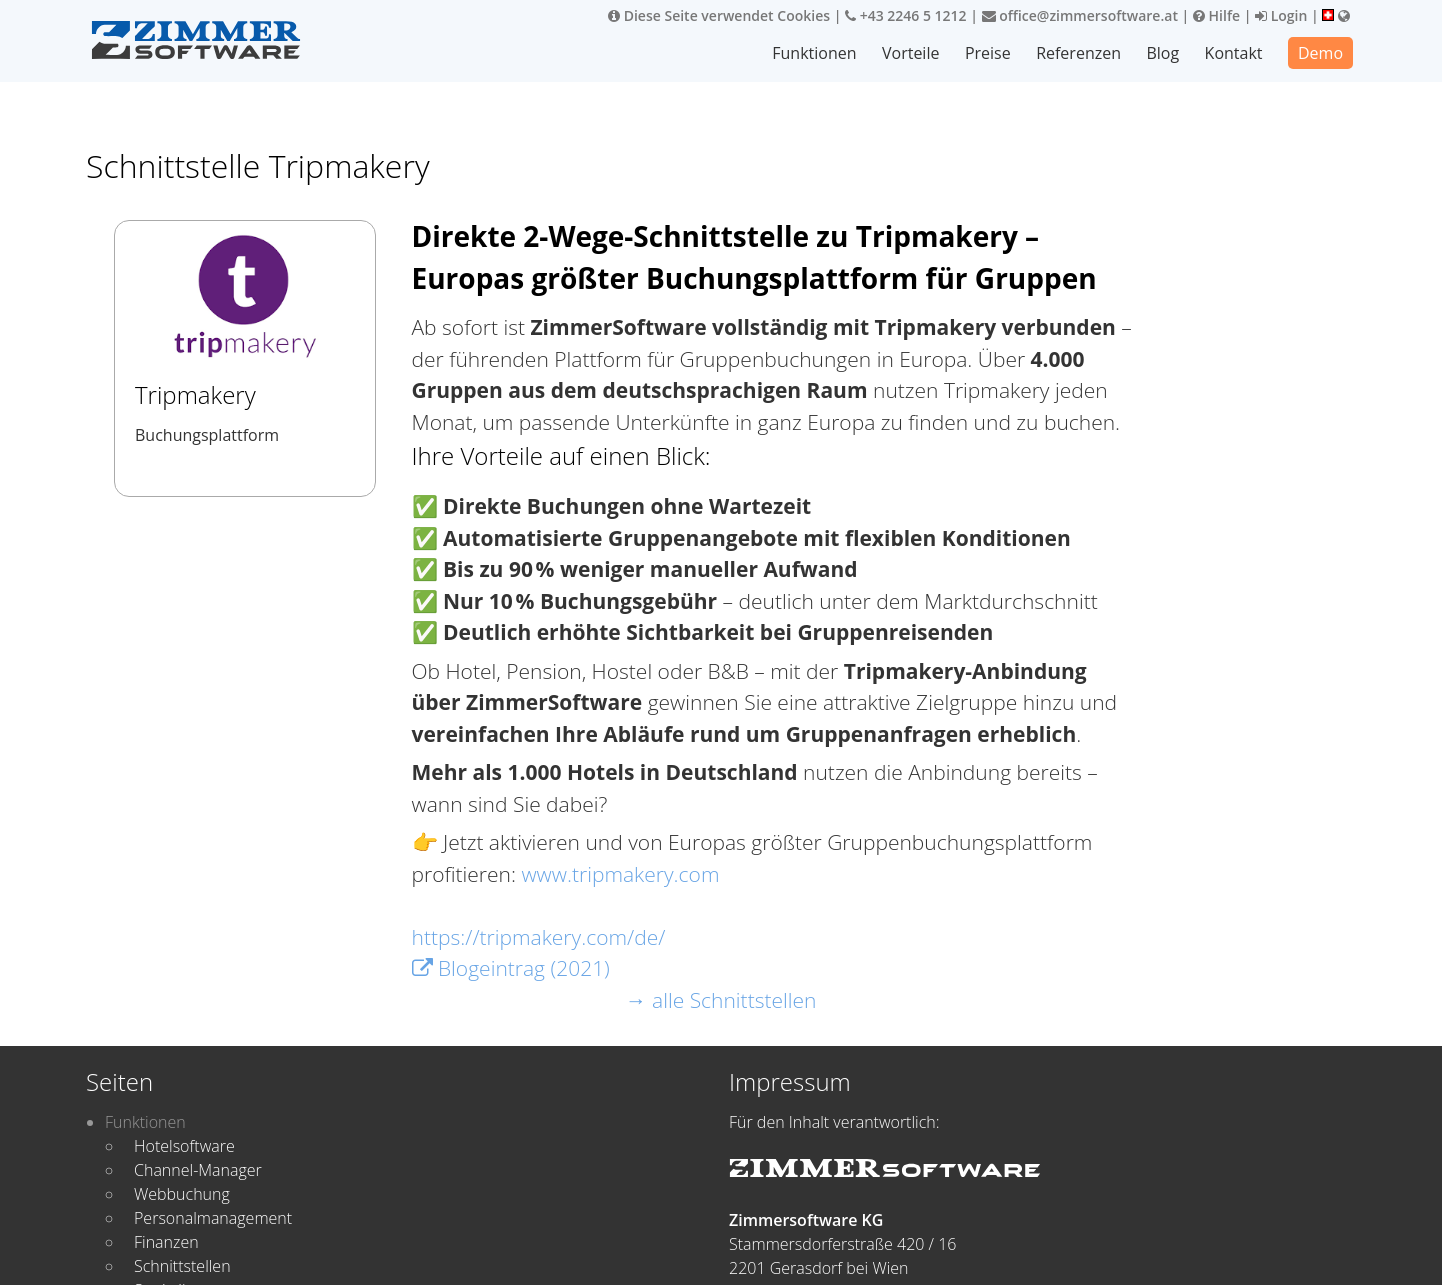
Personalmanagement (213, 1218)
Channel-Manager (198, 1170)
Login (1281, 15)
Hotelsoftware (184, 1146)
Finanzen (166, 1242)
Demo (1320, 53)
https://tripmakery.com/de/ (539, 937)
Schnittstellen (182, 1266)
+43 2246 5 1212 (906, 15)
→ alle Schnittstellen (721, 1000)
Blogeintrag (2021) (511, 968)
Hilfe (1216, 15)
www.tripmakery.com (620, 874)
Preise (989, 53)
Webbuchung (182, 1194)
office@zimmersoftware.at (1080, 15)
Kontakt (1234, 53)
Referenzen (1079, 53)
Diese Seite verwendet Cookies (719, 15)
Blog (1163, 53)
